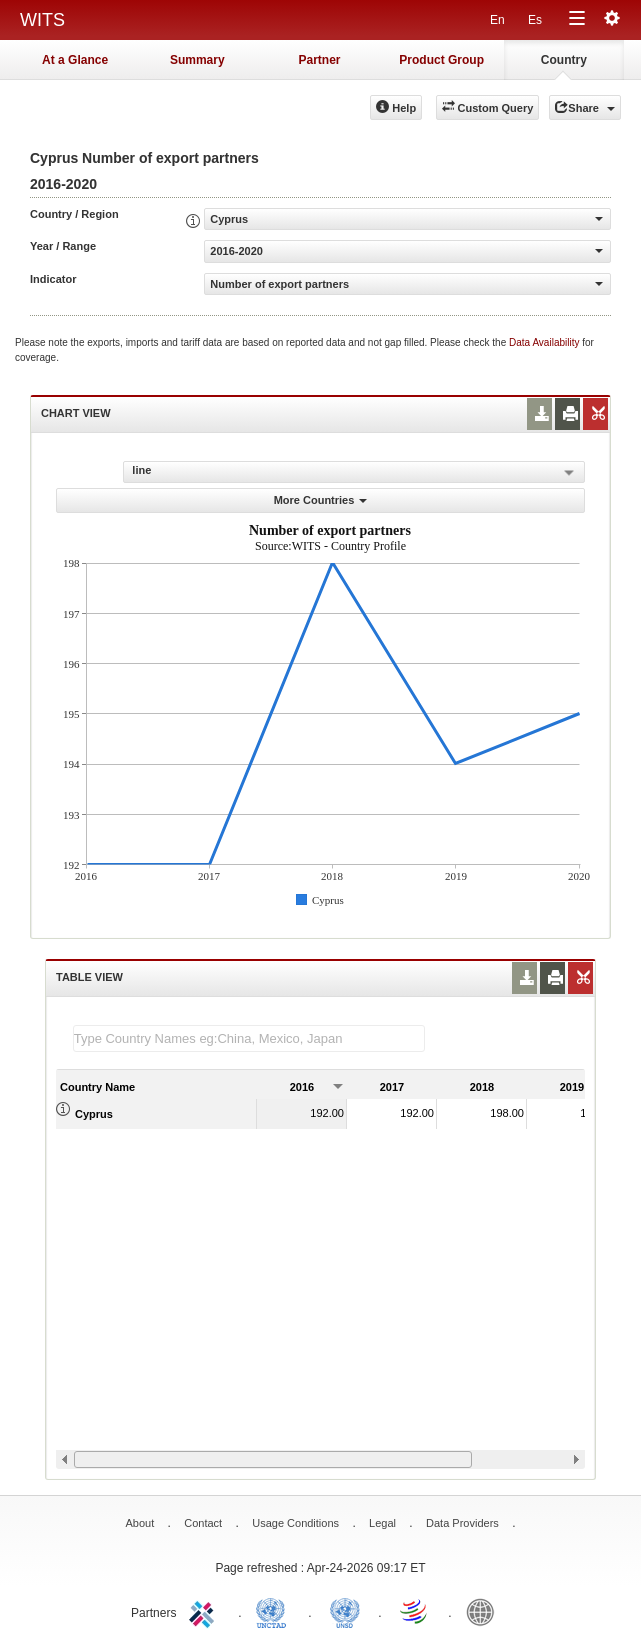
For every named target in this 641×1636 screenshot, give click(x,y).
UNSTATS (345, 1611)
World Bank (485, 1611)
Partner (319, 60)
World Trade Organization (415, 1611)
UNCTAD (275, 1611)
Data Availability (545, 342)
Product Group (441, 60)
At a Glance (75, 60)
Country (564, 60)
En (497, 20)
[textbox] (249, 1038)
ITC (205, 1611)
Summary (197, 60)
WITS (42, 20)
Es (535, 20)
